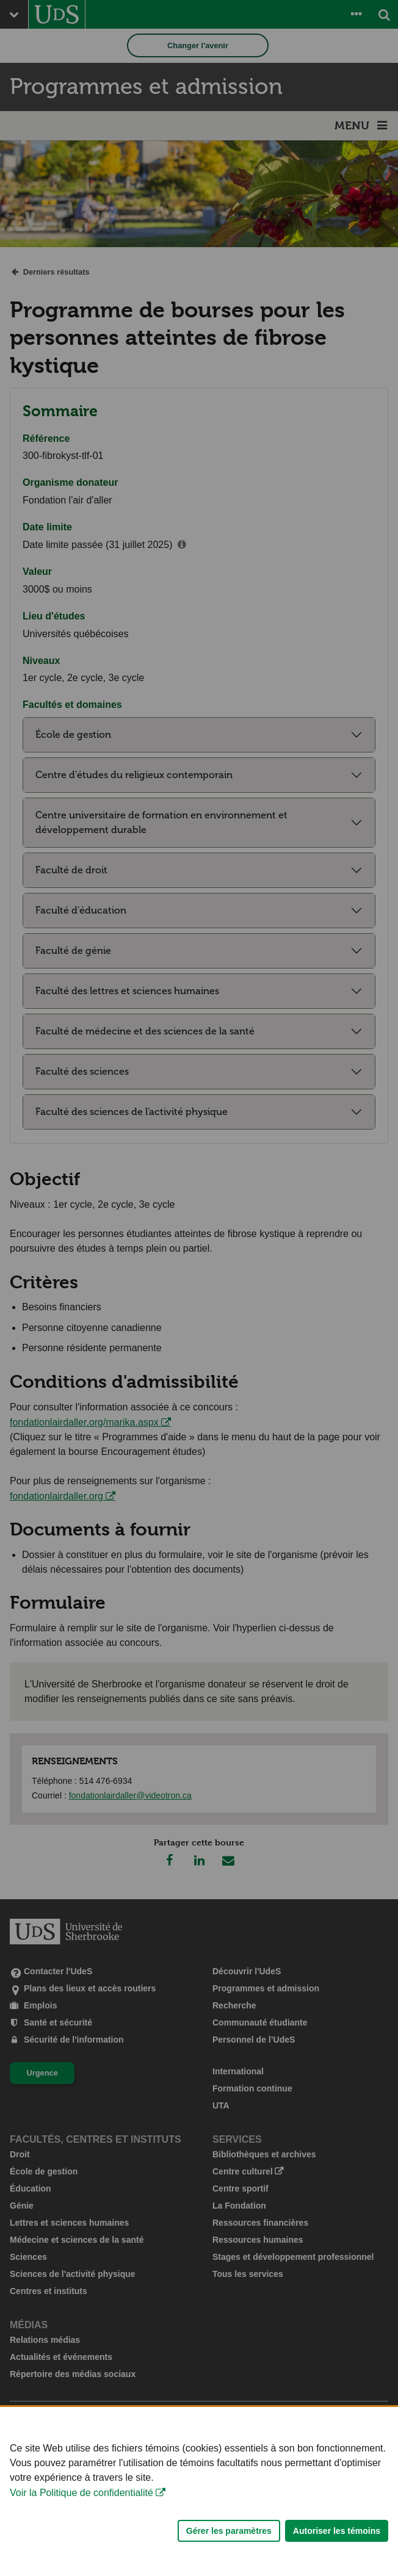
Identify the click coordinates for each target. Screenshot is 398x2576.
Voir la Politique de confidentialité (81, 2529)
